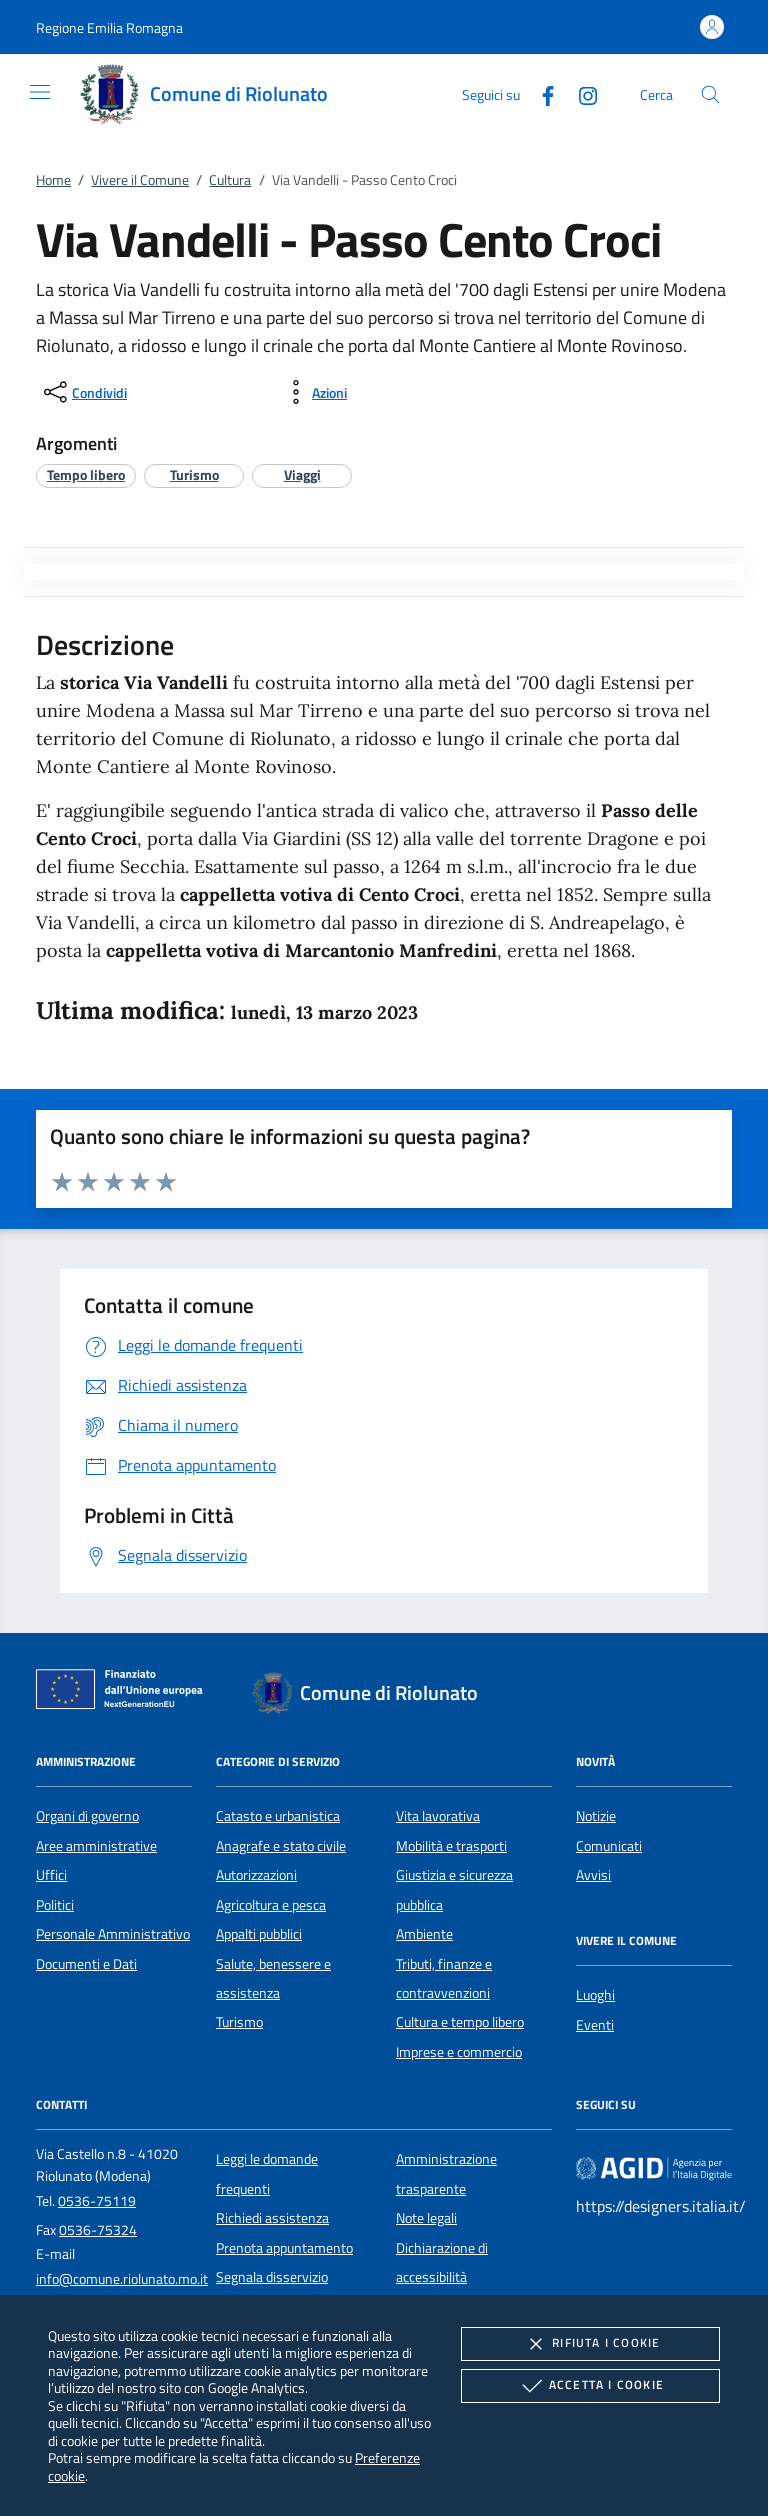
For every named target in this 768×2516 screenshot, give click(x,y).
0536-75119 (97, 2201)
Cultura (230, 180)
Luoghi (595, 1995)
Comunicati (609, 1846)
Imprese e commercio (459, 2052)
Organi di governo (87, 1816)
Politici (55, 1905)
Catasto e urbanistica (278, 1816)
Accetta (590, 2386)
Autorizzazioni (256, 1875)
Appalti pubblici (259, 1934)
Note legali (426, 2218)
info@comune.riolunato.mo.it (122, 2279)
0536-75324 (98, 2230)
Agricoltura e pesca (271, 1905)
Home (53, 180)
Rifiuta (590, 2344)
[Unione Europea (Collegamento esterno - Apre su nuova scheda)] (125, 1693)
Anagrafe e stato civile (281, 1846)
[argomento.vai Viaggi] (302, 474)
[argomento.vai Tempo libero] (86, 474)
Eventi (595, 2025)
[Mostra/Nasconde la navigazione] (40, 92)
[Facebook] (540, 93)
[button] (109, 27)
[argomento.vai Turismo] (194, 474)
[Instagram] (580, 93)
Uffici (51, 1875)
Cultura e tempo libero (460, 2022)
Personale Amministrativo (113, 1934)
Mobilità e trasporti (451, 1846)
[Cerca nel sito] (710, 94)
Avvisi (593, 1875)
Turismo (239, 2022)
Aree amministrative (96, 1846)
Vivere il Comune (140, 180)
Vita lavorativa (438, 1816)
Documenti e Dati (86, 1964)
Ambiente (424, 1934)
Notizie (596, 1816)
